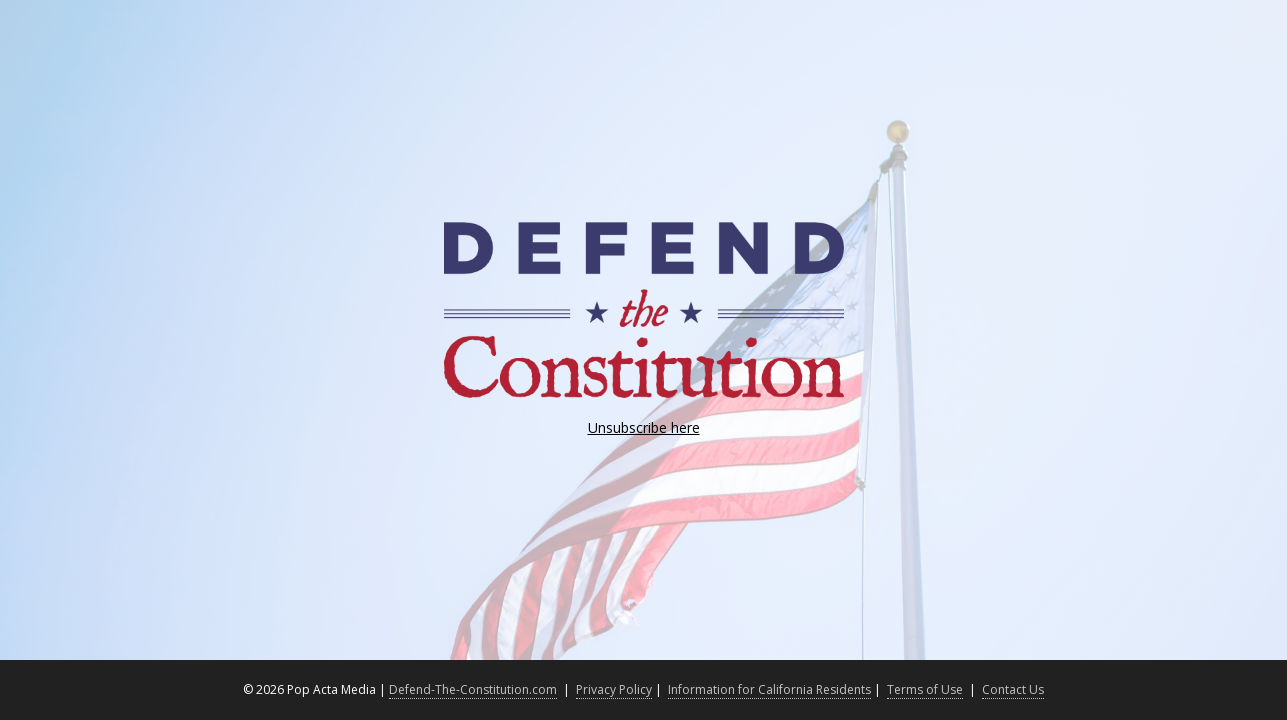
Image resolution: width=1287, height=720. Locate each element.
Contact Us (1013, 689)
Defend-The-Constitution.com (473, 689)
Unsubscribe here (644, 427)
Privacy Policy (614, 689)
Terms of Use (925, 689)
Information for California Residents (769, 689)
